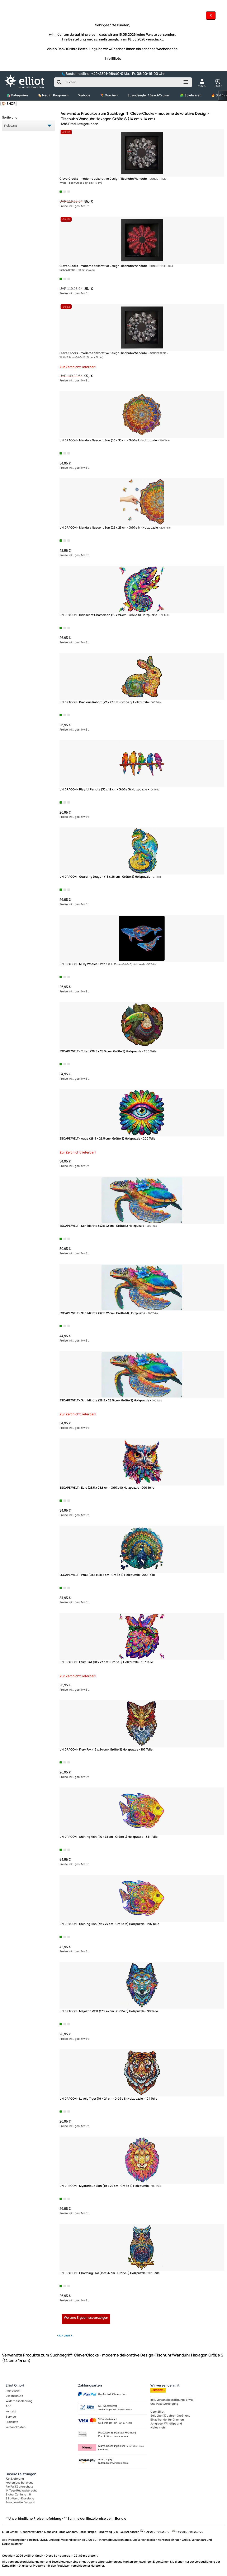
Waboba (84, 95)
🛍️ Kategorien (17, 95)
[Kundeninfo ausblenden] (210, 15)
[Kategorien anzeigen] (185, 84)
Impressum (13, 2390)
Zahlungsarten (90, 2385)
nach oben (63, 2335)
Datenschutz (14, 2396)
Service (11, 2416)
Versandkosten (15, 2427)
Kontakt (11, 2411)
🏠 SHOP (8, 103)
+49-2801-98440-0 (107, 73)
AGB (8, 2406)
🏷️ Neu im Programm (53, 95)
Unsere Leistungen (21, 2474)
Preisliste (12, 2422)
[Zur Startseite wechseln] (28, 88)
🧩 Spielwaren (190, 95)
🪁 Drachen (109, 95)
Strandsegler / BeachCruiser (148, 95)
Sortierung (9, 117)
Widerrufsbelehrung (19, 2401)
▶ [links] (223, 95)
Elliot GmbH (15, 2385)
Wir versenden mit (165, 2385)
